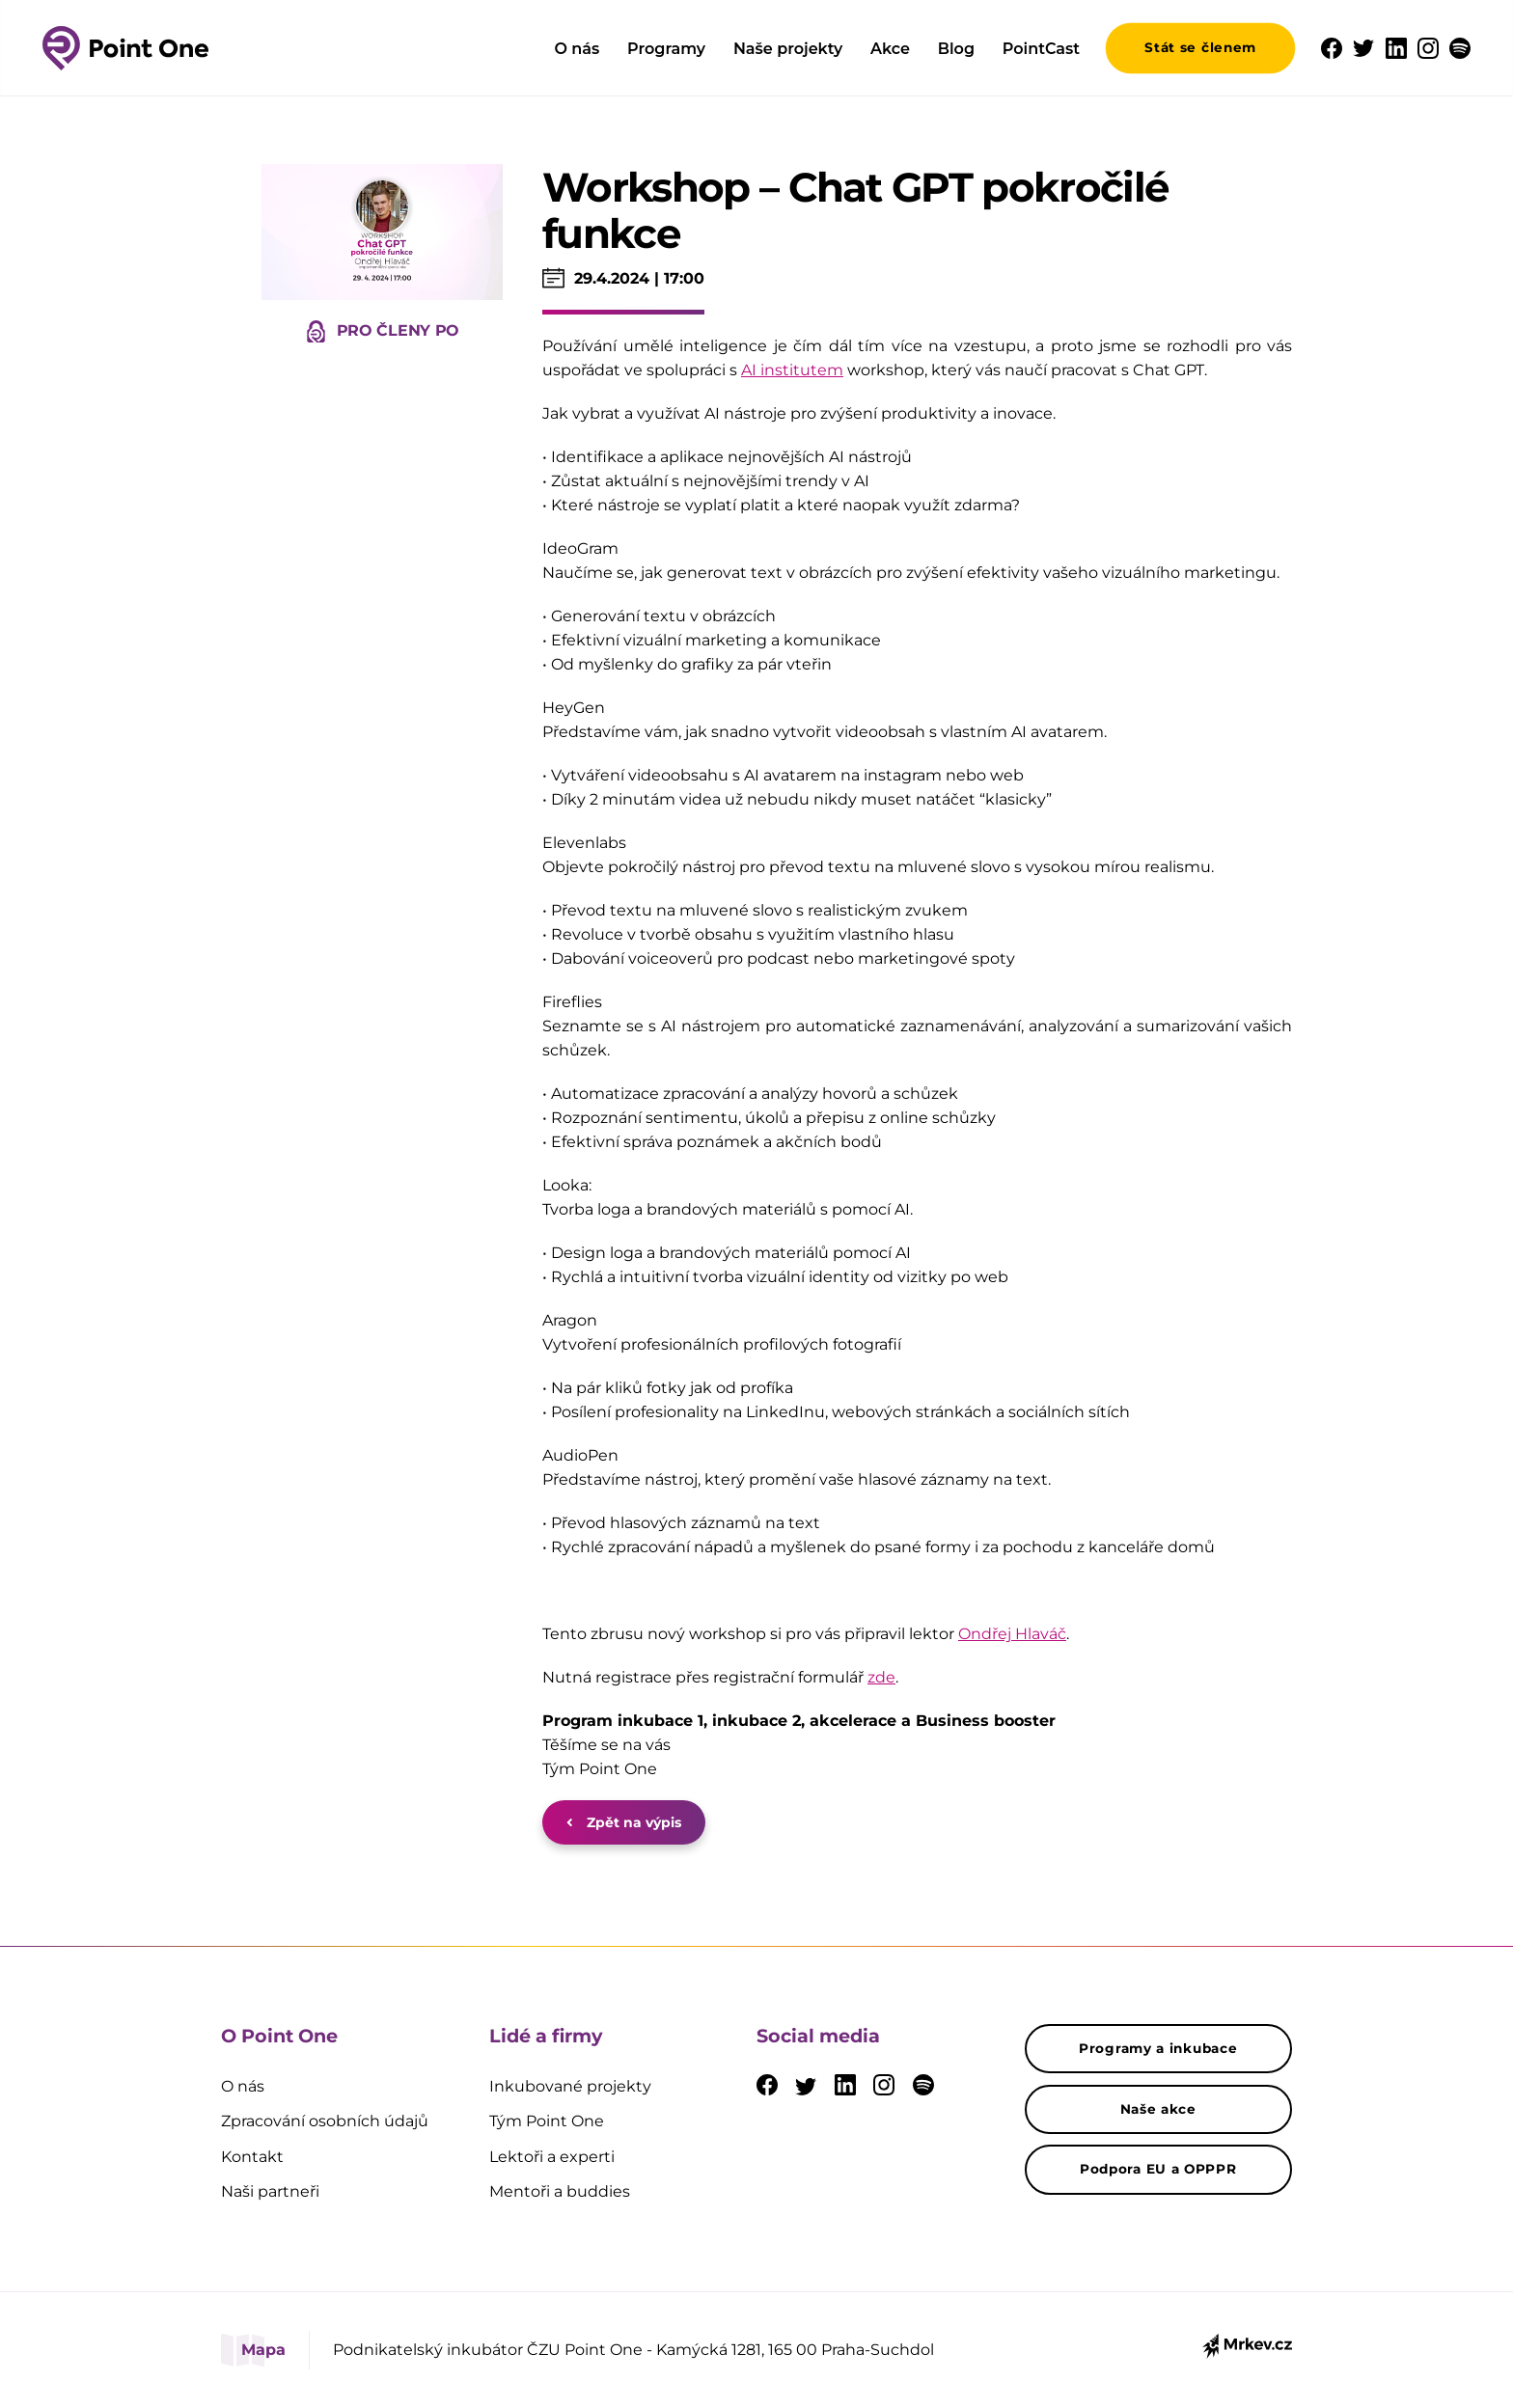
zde (881, 1677)
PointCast (1041, 49)
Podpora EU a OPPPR (1158, 2168)
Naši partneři (270, 2191)
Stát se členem (1200, 47)
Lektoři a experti (552, 2157)
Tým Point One (546, 2121)
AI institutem (792, 370)
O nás (576, 49)
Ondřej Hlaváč (1012, 1634)
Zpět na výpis (623, 1822)
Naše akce (1158, 2109)
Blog (956, 49)
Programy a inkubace (1158, 2048)
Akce (890, 49)
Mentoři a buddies (559, 2191)
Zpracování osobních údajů (324, 2121)
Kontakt (252, 2157)
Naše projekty (787, 49)
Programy (666, 49)
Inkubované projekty (570, 2086)
